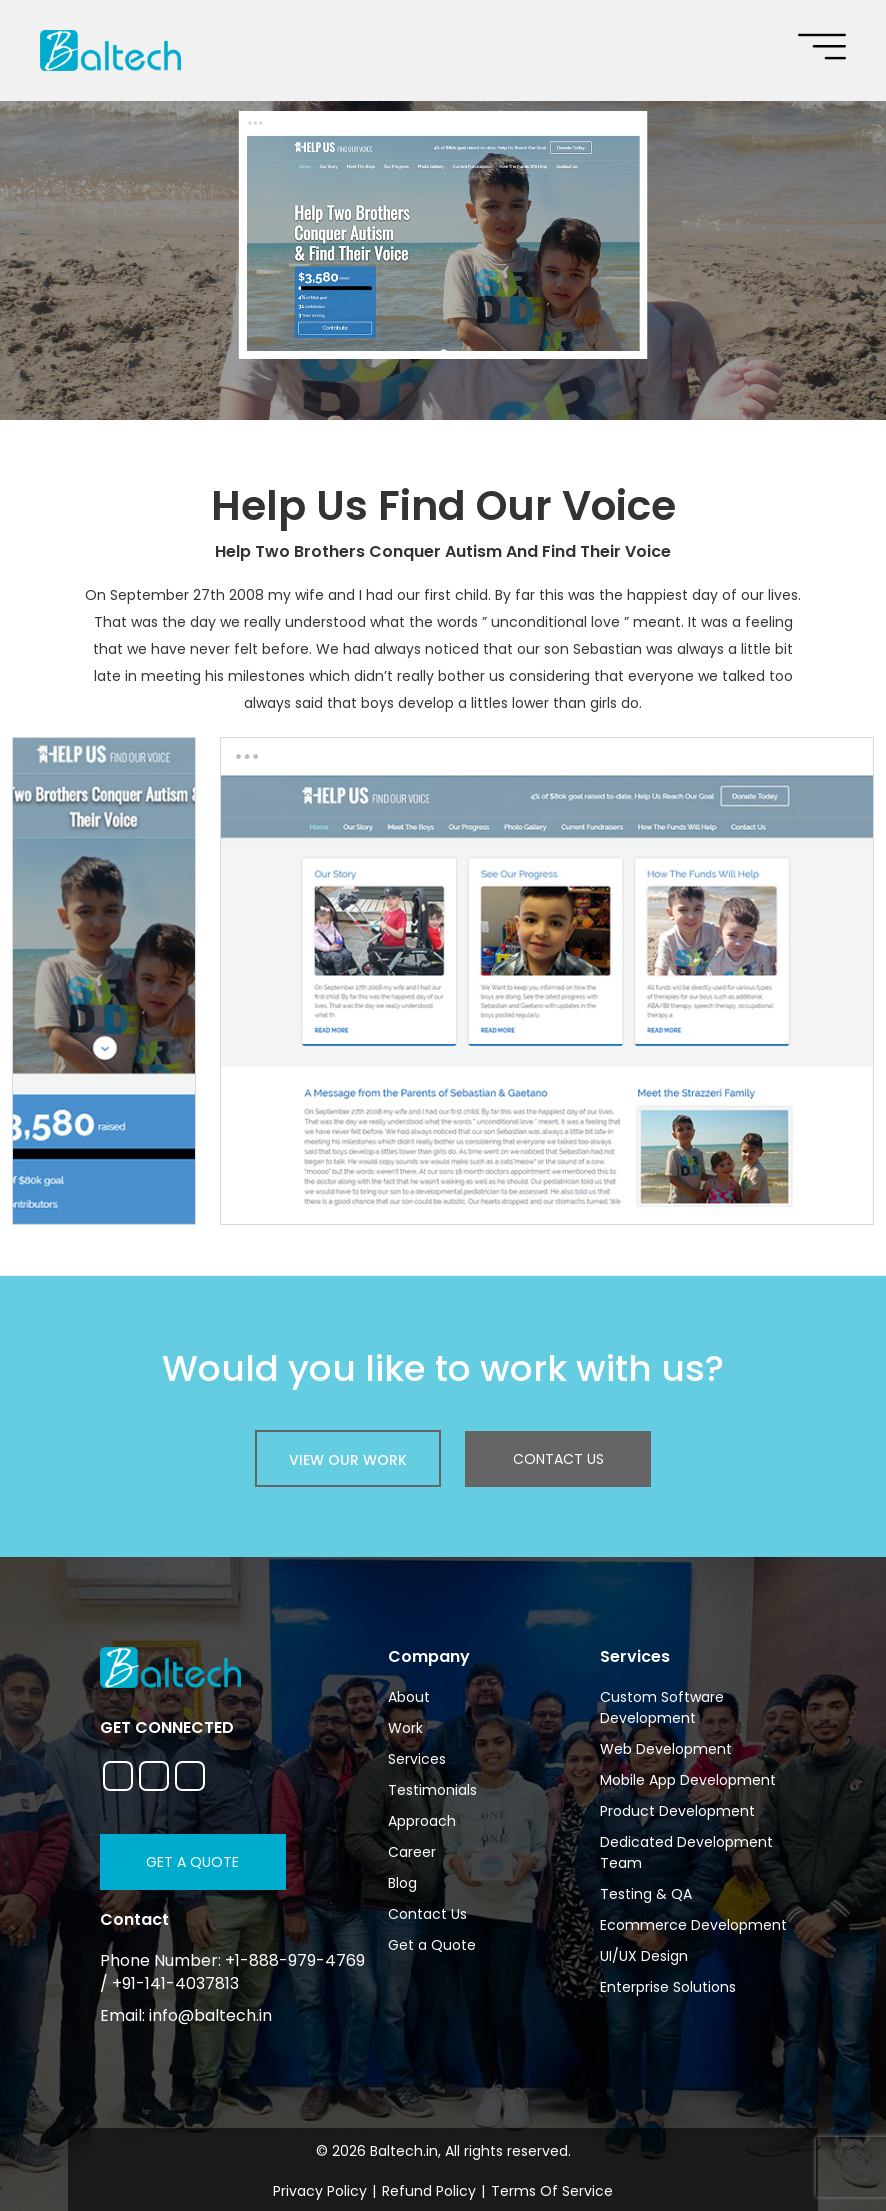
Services (417, 1759)
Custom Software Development (662, 1707)
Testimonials (432, 1790)
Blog (402, 1883)
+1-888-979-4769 (295, 1961)
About (409, 1697)
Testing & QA (646, 1894)
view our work (348, 1460)
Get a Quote (192, 1862)
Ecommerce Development (693, 1925)
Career (412, 1852)
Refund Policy (429, 2191)
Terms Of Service (552, 2191)
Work (405, 1728)
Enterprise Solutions (668, 1987)
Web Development (666, 1749)
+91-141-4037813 (175, 1984)
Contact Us (558, 1459)
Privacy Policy (320, 2191)
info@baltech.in (210, 2016)
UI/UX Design (644, 1956)
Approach (422, 1821)
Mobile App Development (688, 1780)
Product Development (677, 1811)
